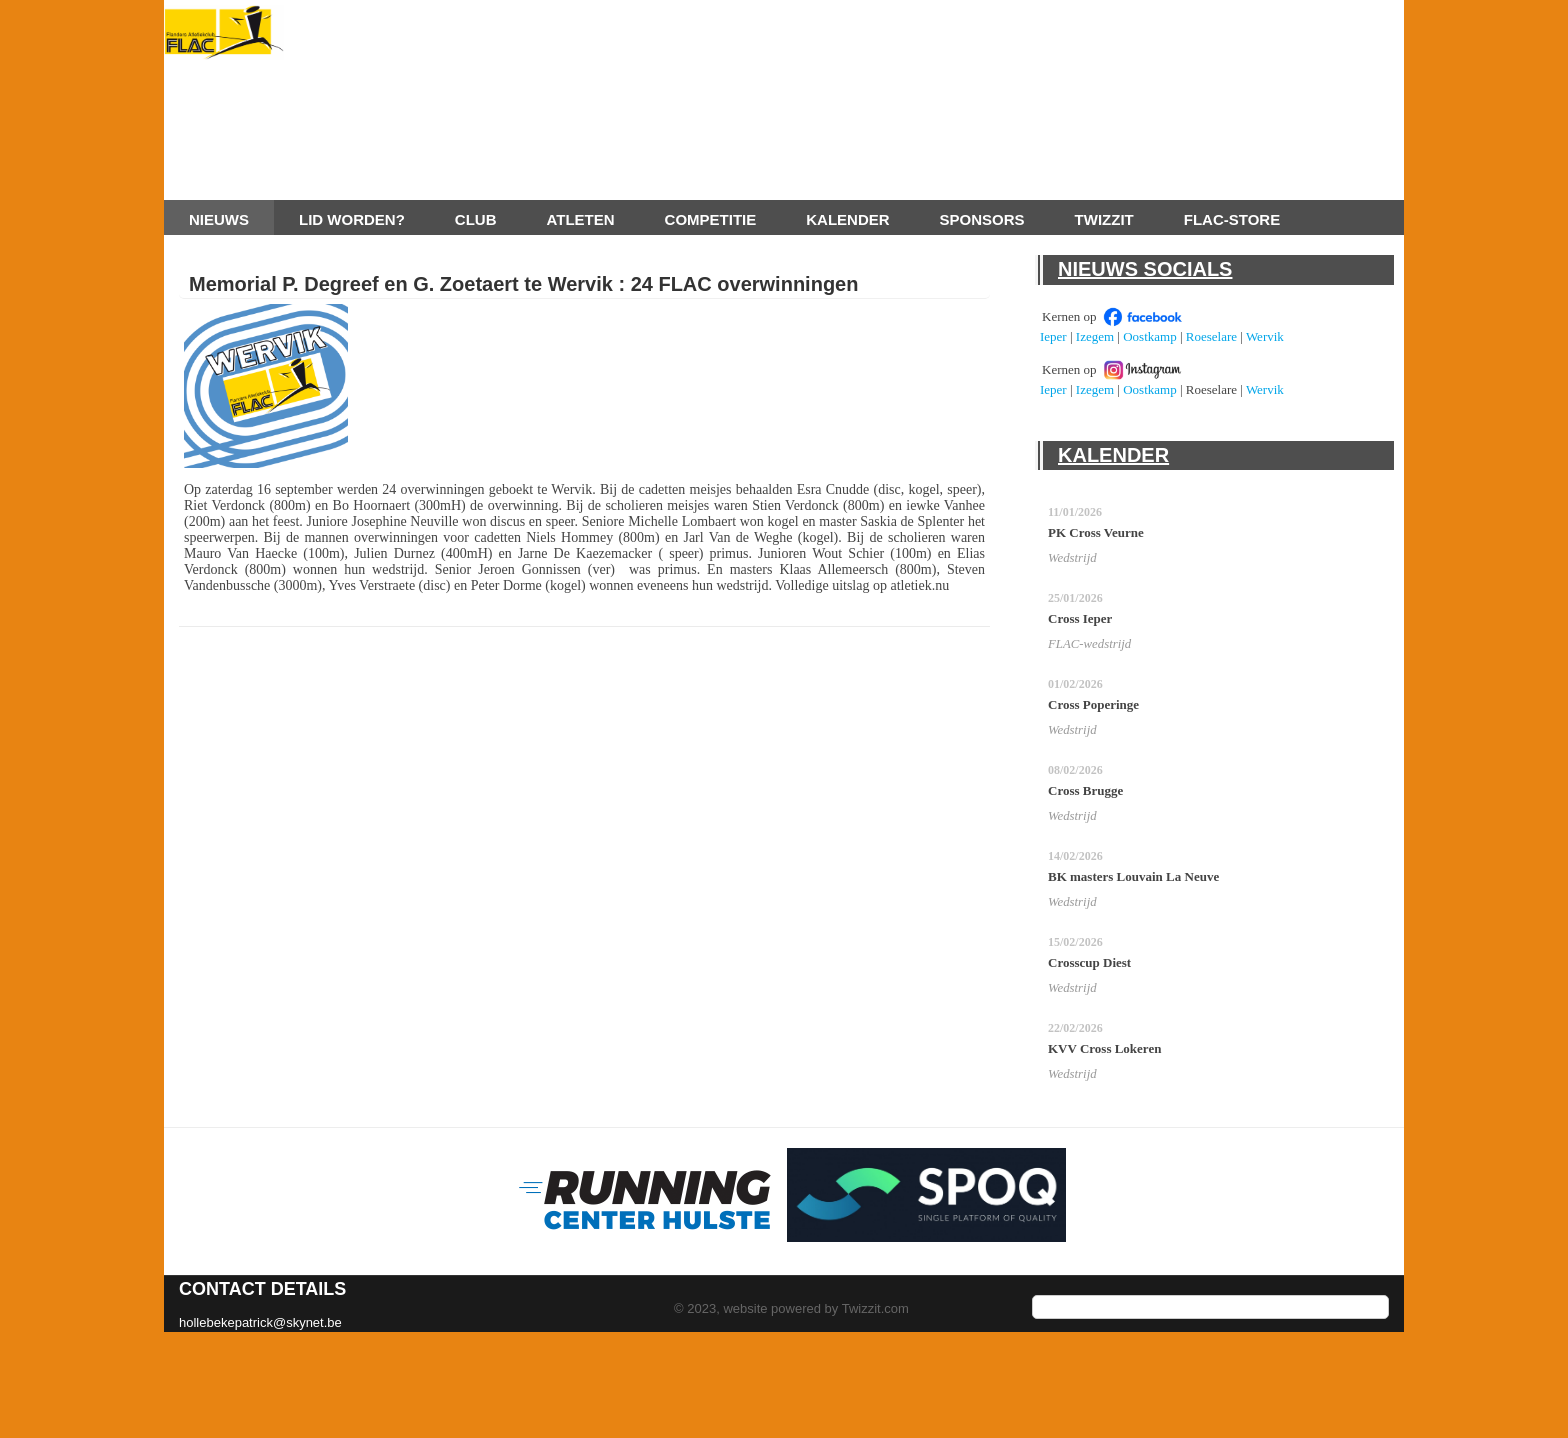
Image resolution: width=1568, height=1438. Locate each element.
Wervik (1265, 336)
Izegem (1095, 336)
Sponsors (982, 219)
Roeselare (1211, 336)
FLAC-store (1232, 219)
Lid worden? (352, 219)
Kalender (847, 219)
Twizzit (1104, 219)
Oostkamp (1149, 336)
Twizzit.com (875, 1308)
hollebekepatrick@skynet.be (260, 1322)
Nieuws (219, 219)
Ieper (1053, 336)
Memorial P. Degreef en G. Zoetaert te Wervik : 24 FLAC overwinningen (523, 284)
